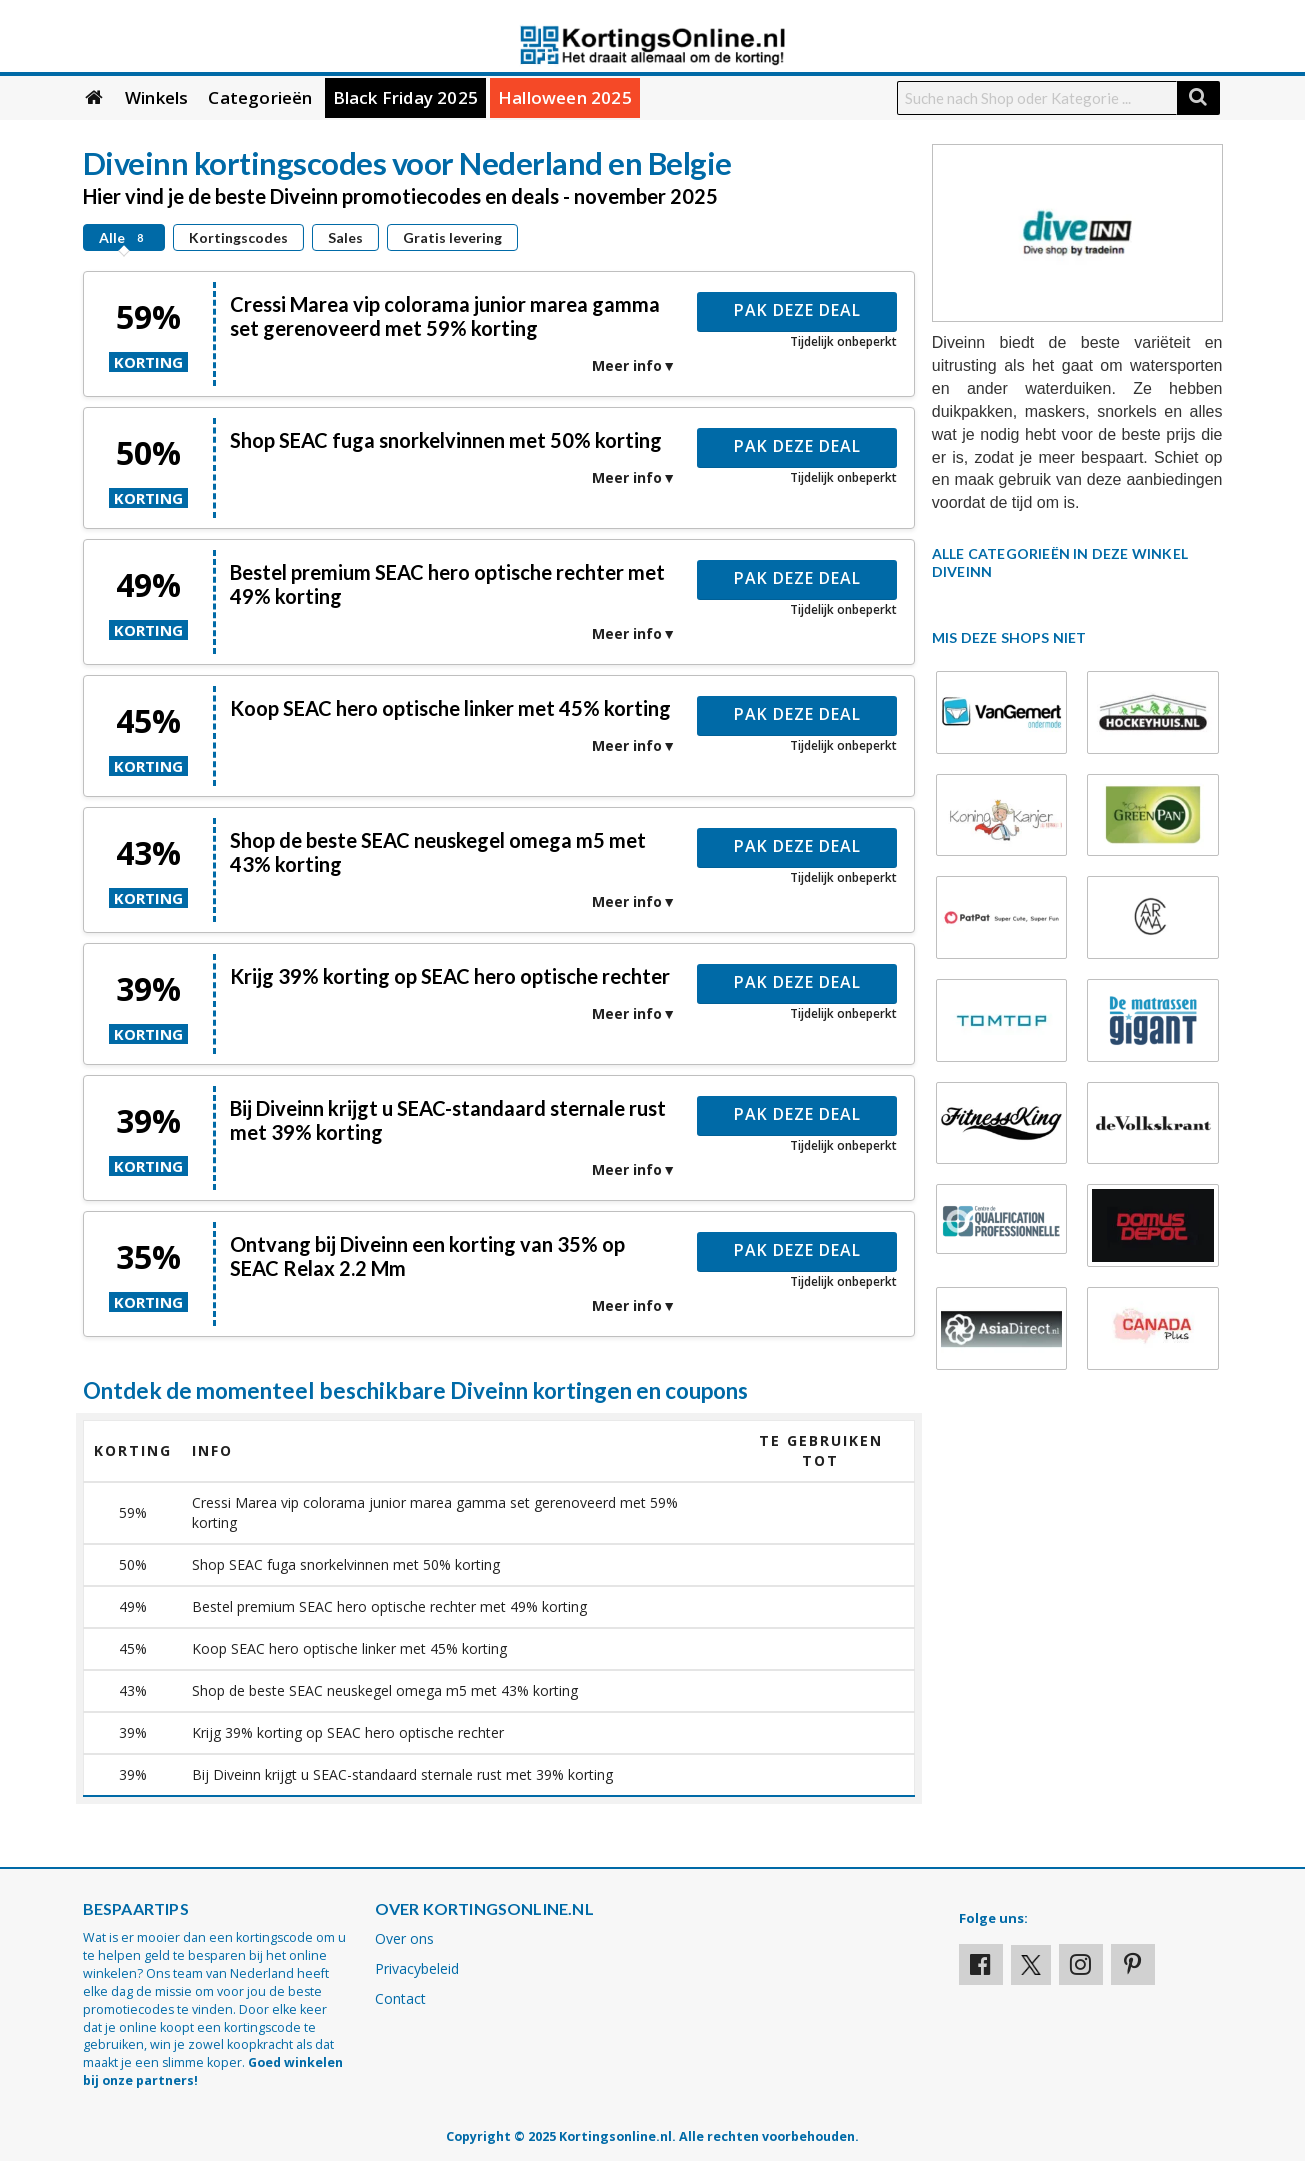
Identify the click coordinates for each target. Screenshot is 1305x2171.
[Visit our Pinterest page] (1133, 1964)
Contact (400, 1998)
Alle (124, 237)
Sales (345, 237)
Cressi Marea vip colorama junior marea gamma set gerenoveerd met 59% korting (445, 316)
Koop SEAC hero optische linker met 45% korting (450, 708)
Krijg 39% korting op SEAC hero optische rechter (450, 976)
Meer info (627, 365)
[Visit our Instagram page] (1081, 1964)
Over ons (404, 1938)
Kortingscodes (238, 237)
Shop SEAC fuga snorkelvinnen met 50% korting (446, 440)
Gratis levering (452, 237)
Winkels (156, 97)
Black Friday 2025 (405, 97)
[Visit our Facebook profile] (981, 1964)
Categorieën (260, 97)
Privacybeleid (417, 1968)
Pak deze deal (797, 310)
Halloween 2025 (565, 97)
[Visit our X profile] (1031, 1965)
